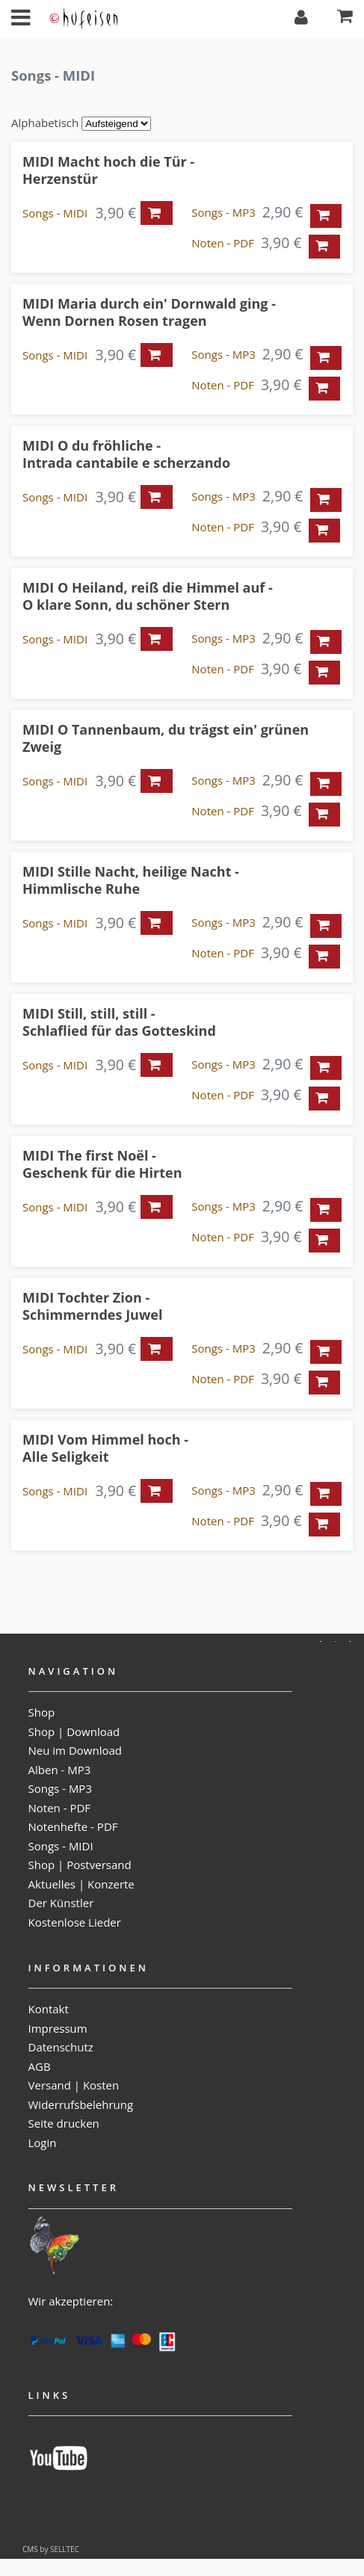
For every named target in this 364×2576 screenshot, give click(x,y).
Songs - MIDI (54, 213)
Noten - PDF (222, 242)
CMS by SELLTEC (50, 2549)
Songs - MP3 (223, 212)
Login (42, 2142)
